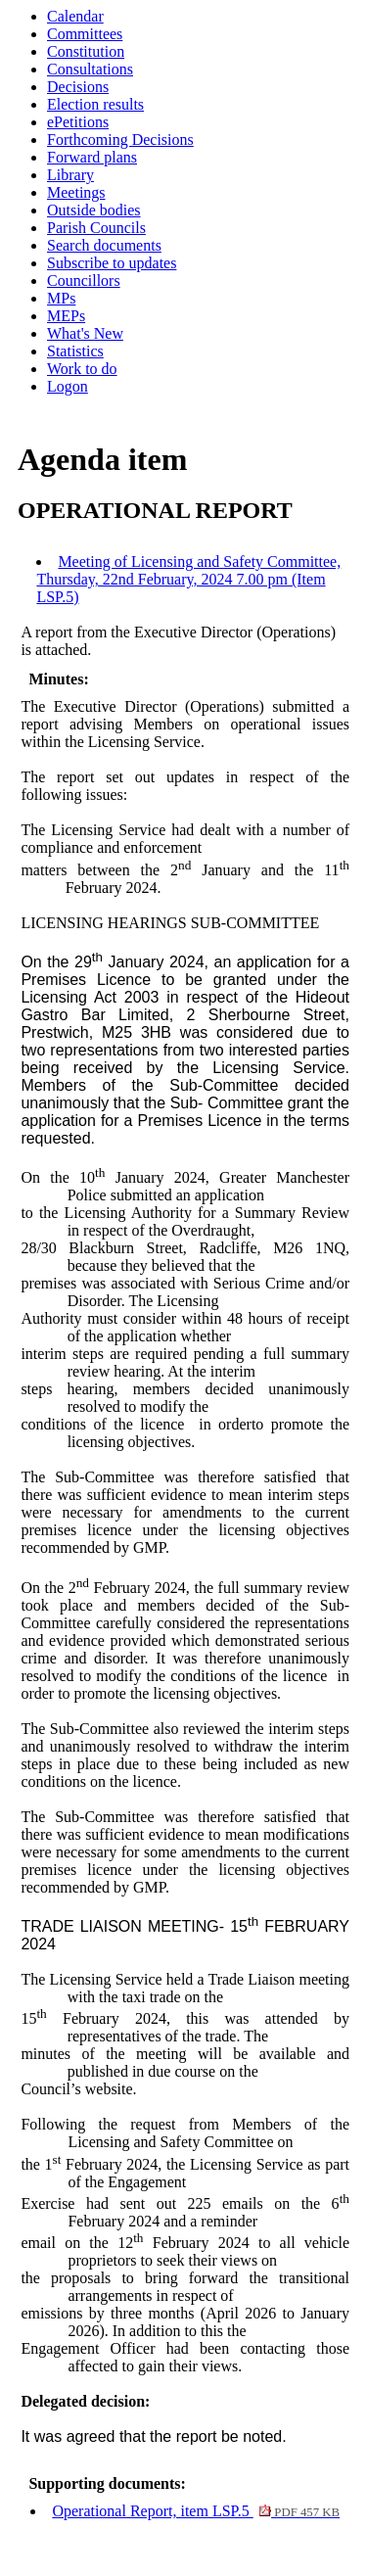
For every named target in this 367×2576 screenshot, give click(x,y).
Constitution (85, 51)
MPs (61, 298)
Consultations (90, 69)
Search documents (104, 245)
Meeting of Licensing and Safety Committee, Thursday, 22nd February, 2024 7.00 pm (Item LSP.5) (188, 579)
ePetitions (78, 122)
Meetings (76, 192)
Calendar (75, 16)
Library (70, 174)
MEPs (66, 315)
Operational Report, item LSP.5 (196, 2511)
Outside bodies (94, 210)
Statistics (75, 351)
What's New (85, 333)
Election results (95, 104)
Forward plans (92, 157)
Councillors (83, 280)
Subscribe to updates (111, 263)
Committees (84, 33)
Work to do (82, 368)
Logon (67, 386)
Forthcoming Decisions (120, 139)
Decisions (78, 86)
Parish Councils (96, 227)
